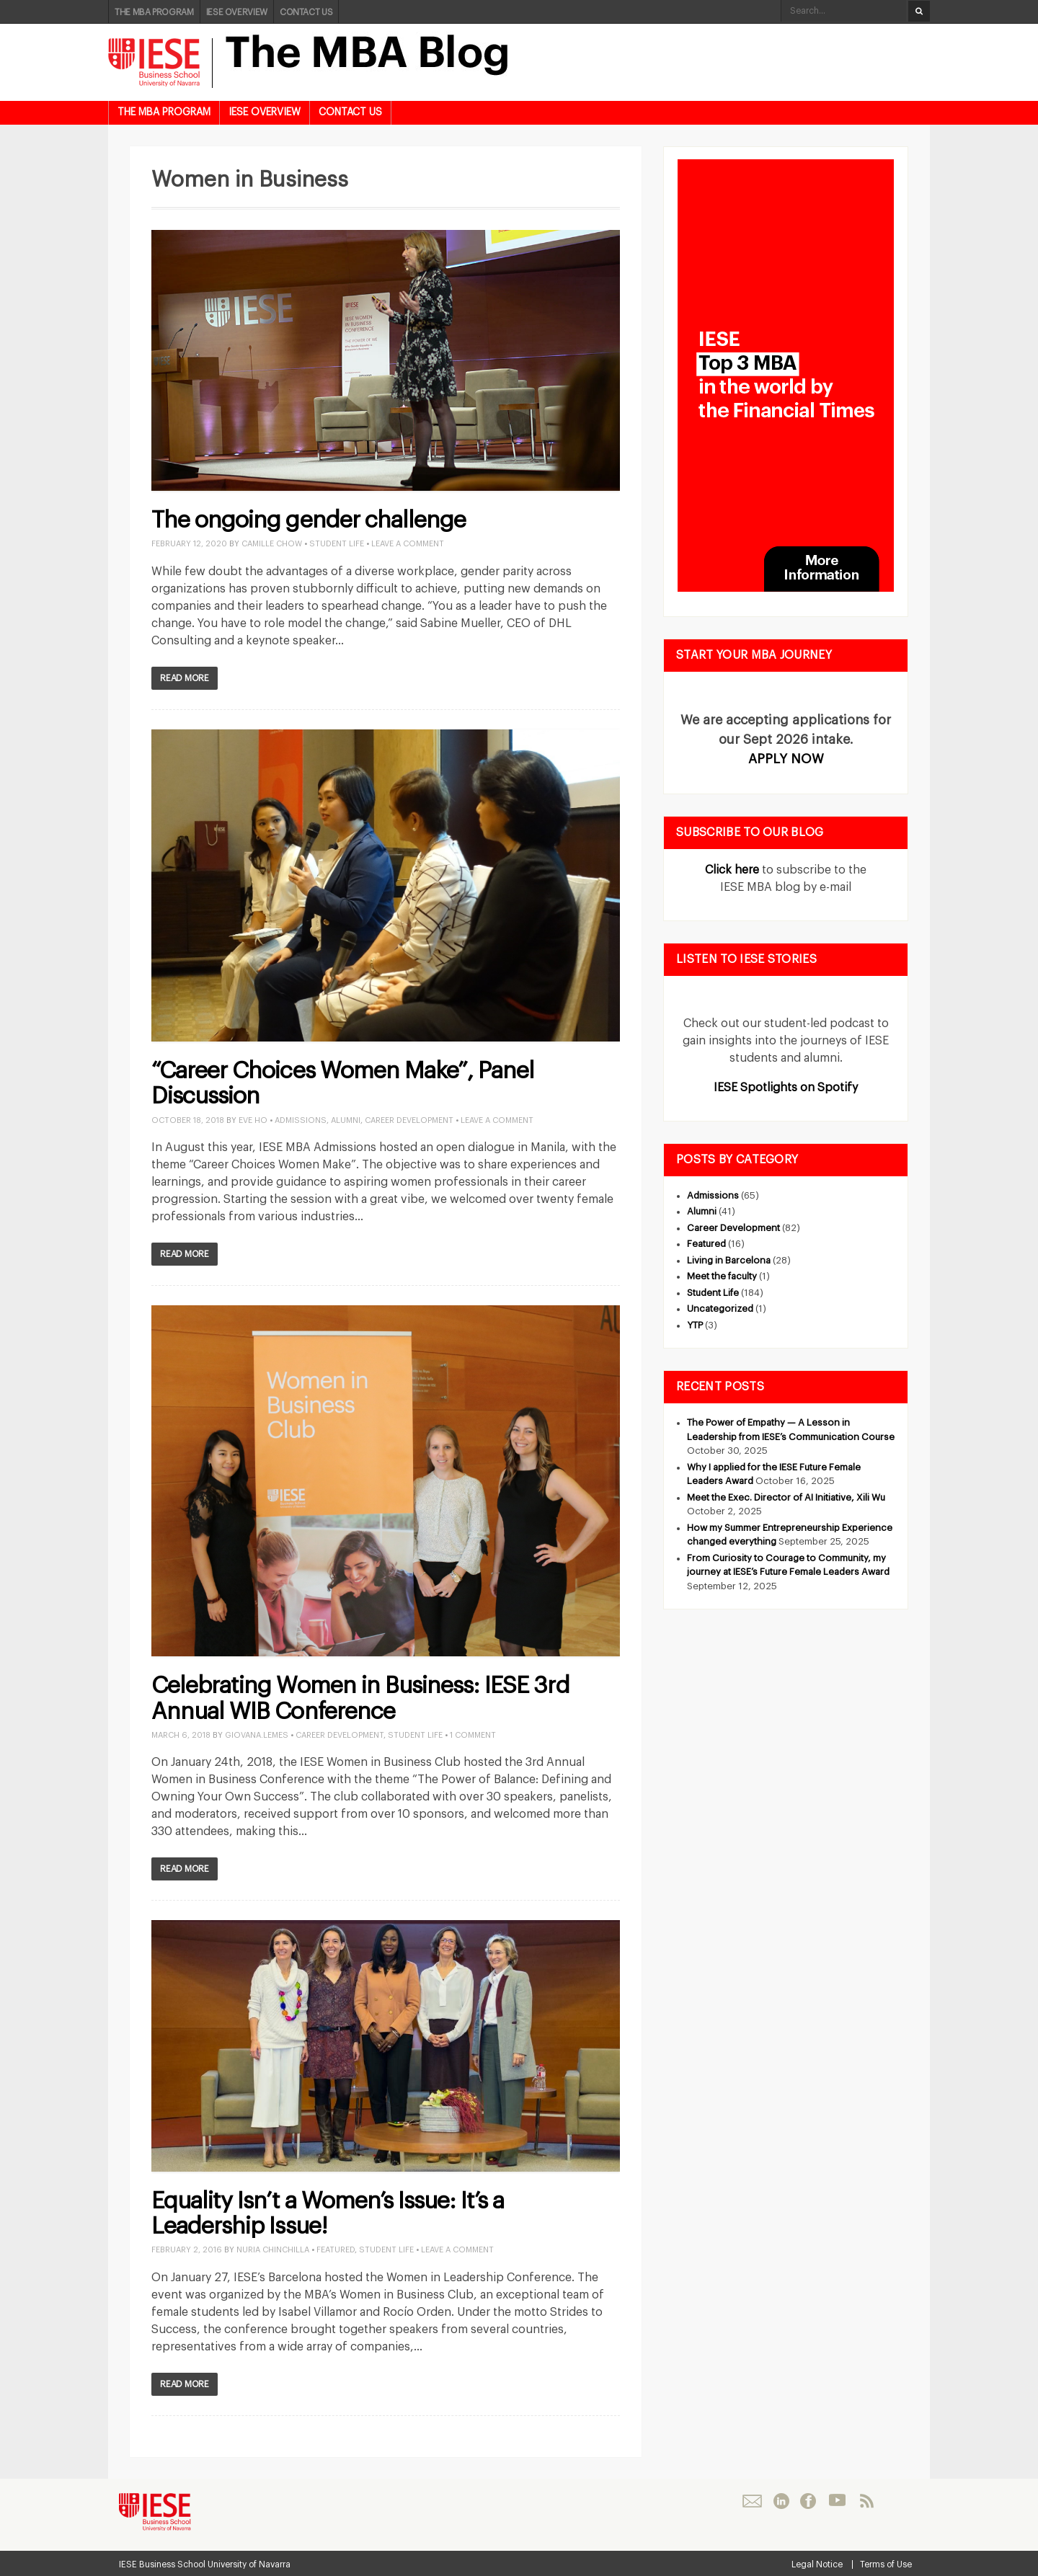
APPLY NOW (786, 758)
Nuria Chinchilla (272, 2250)
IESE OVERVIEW (236, 12)
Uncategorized (720, 1308)
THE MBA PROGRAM (154, 12)
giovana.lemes (256, 1735)
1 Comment (473, 1735)
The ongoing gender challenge (308, 520)
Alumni (345, 1120)
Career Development (409, 1120)
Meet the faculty (722, 1276)
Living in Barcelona (729, 1260)
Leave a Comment (407, 544)
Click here (732, 870)
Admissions (301, 1120)
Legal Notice (817, 2564)
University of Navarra (249, 2564)
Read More (184, 678)
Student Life (336, 544)
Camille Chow (271, 544)
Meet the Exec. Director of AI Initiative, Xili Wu (786, 1497)
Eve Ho (253, 1120)
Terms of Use (886, 2564)
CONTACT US (306, 12)
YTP (695, 1325)
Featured (335, 2250)
